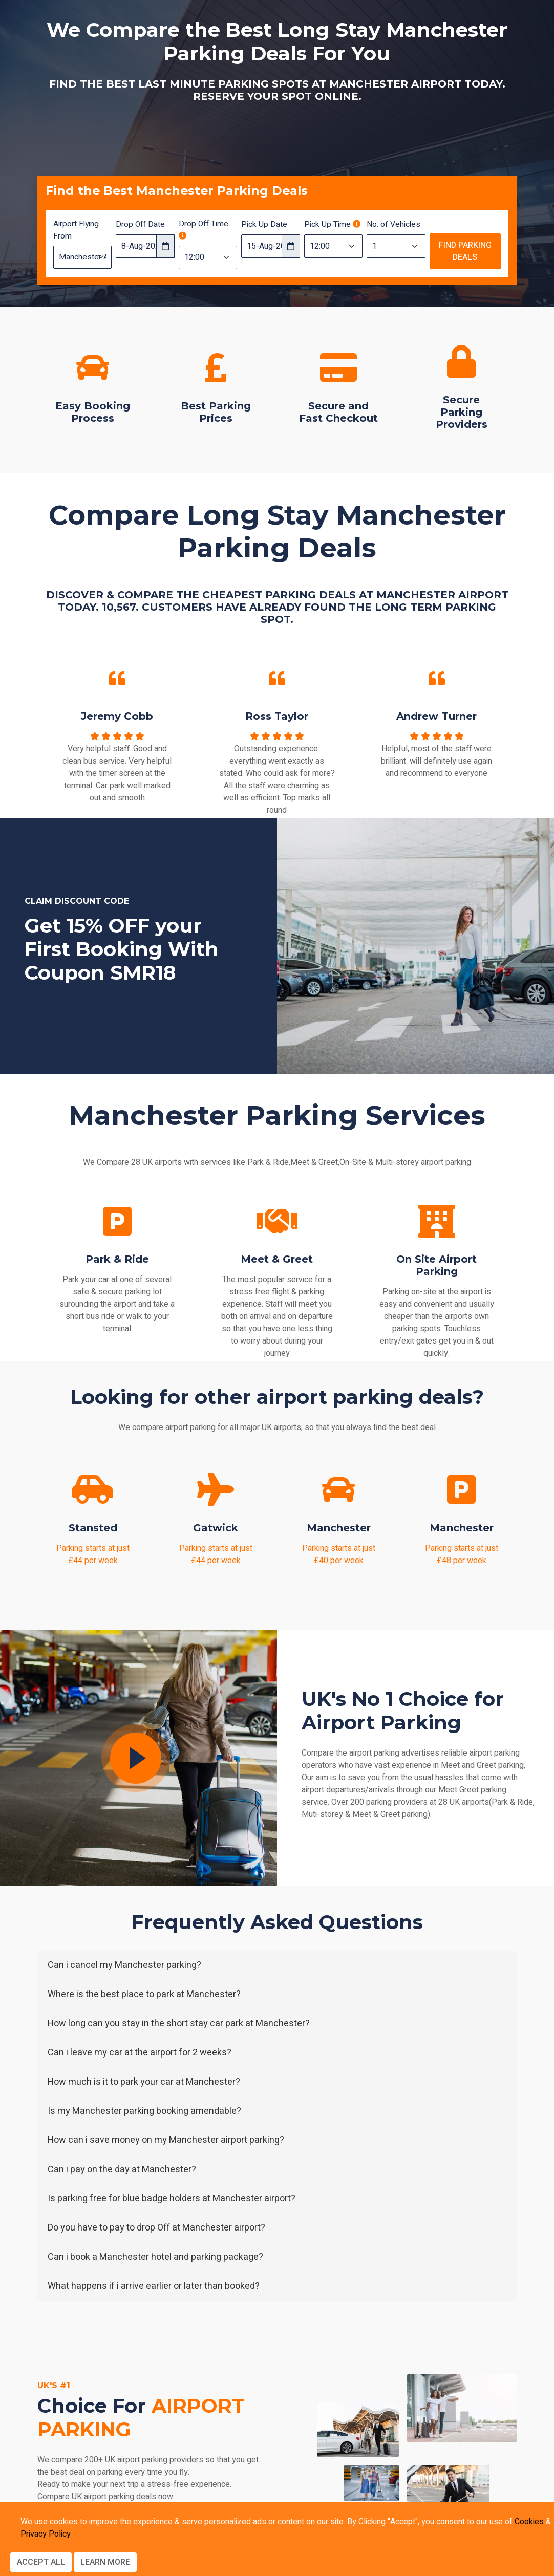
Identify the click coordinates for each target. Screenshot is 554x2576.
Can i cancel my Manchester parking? (124, 1965)
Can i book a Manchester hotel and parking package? (155, 2257)
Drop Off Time (203, 229)
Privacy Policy (45, 2534)
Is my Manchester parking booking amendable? (144, 2111)
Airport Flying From (76, 230)
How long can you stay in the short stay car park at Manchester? (179, 2023)
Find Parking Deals (465, 251)
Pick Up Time (332, 224)
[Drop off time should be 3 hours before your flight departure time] (183, 236)
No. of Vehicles (393, 224)
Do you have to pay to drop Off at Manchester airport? (156, 2228)
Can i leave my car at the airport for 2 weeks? (139, 2053)
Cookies (529, 2522)
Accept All (41, 2562)
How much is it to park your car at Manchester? (144, 2082)
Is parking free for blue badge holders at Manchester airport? (171, 2198)
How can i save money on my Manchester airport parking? (166, 2140)
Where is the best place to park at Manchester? (144, 1994)
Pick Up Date (264, 224)
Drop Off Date (140, 224)
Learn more (105, 2562)
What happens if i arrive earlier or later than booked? (154, 2286)
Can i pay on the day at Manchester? (122, 2169)
